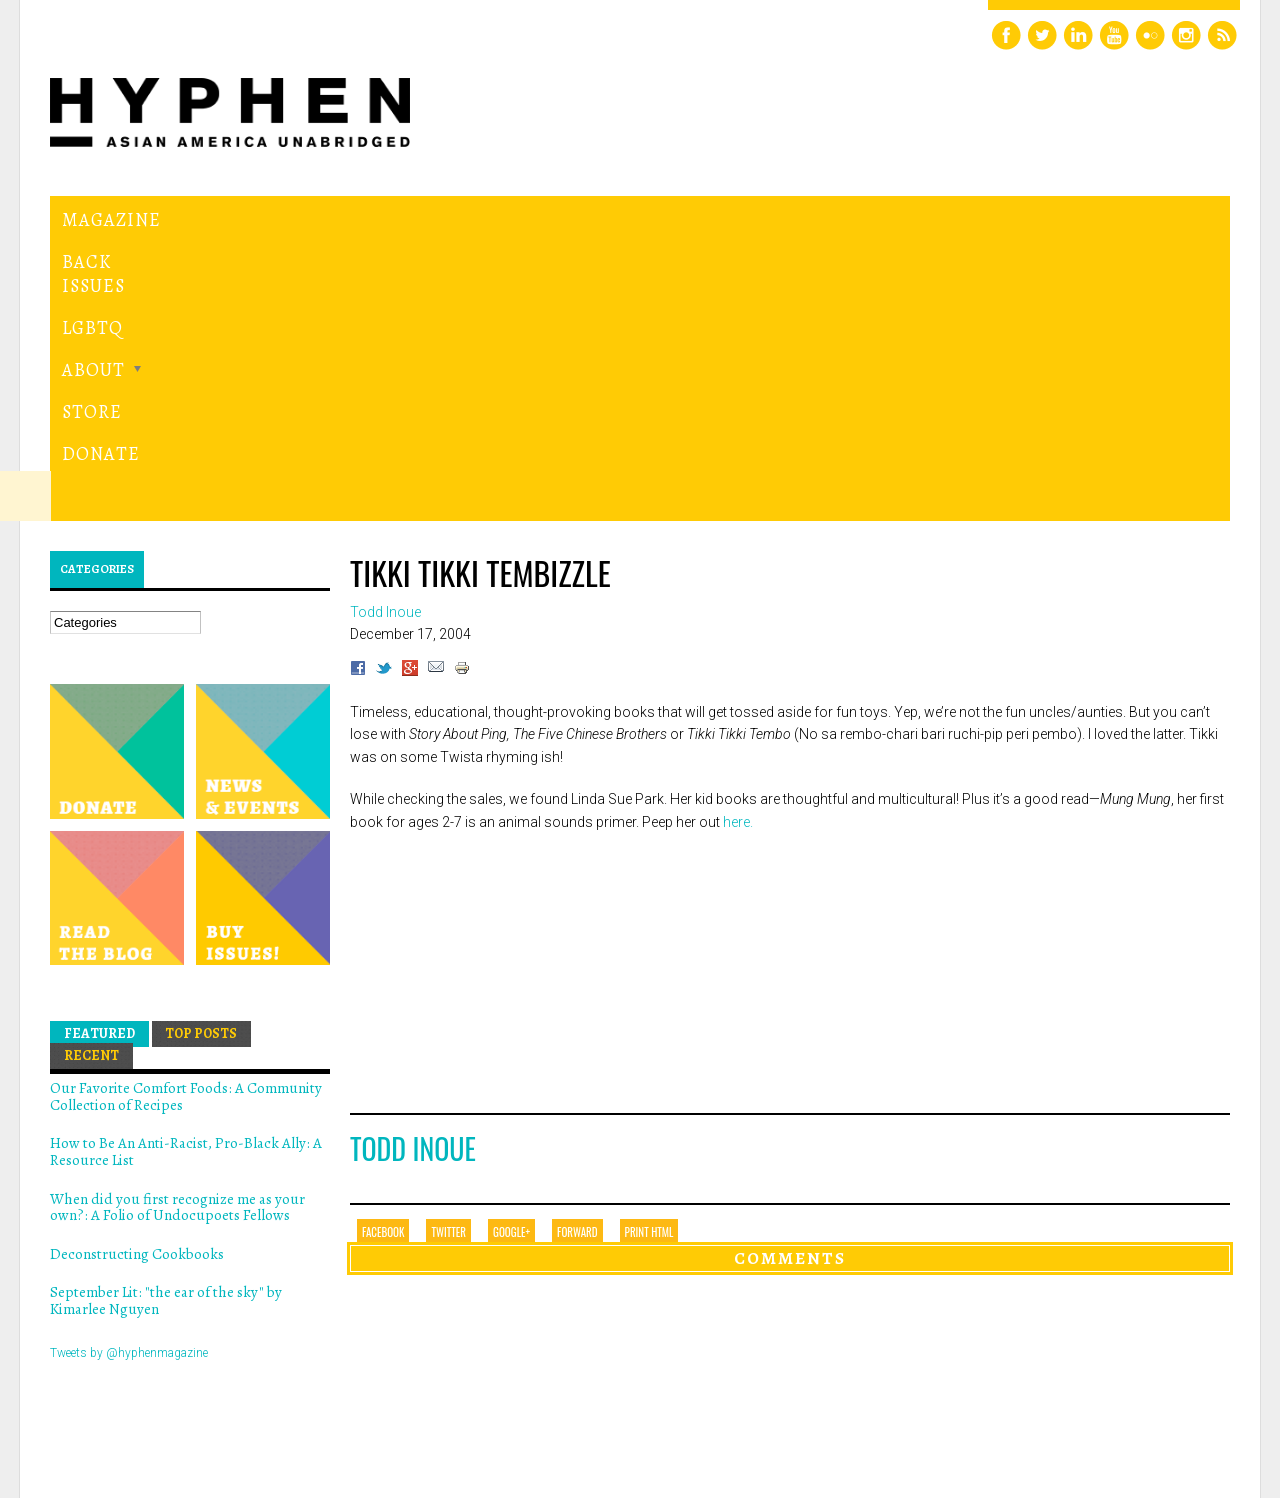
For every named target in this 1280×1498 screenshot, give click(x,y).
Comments (790, 983)
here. (738, 546)
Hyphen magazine (143, 1398)
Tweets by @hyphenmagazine (129, 1077)
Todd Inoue (413, 873)
